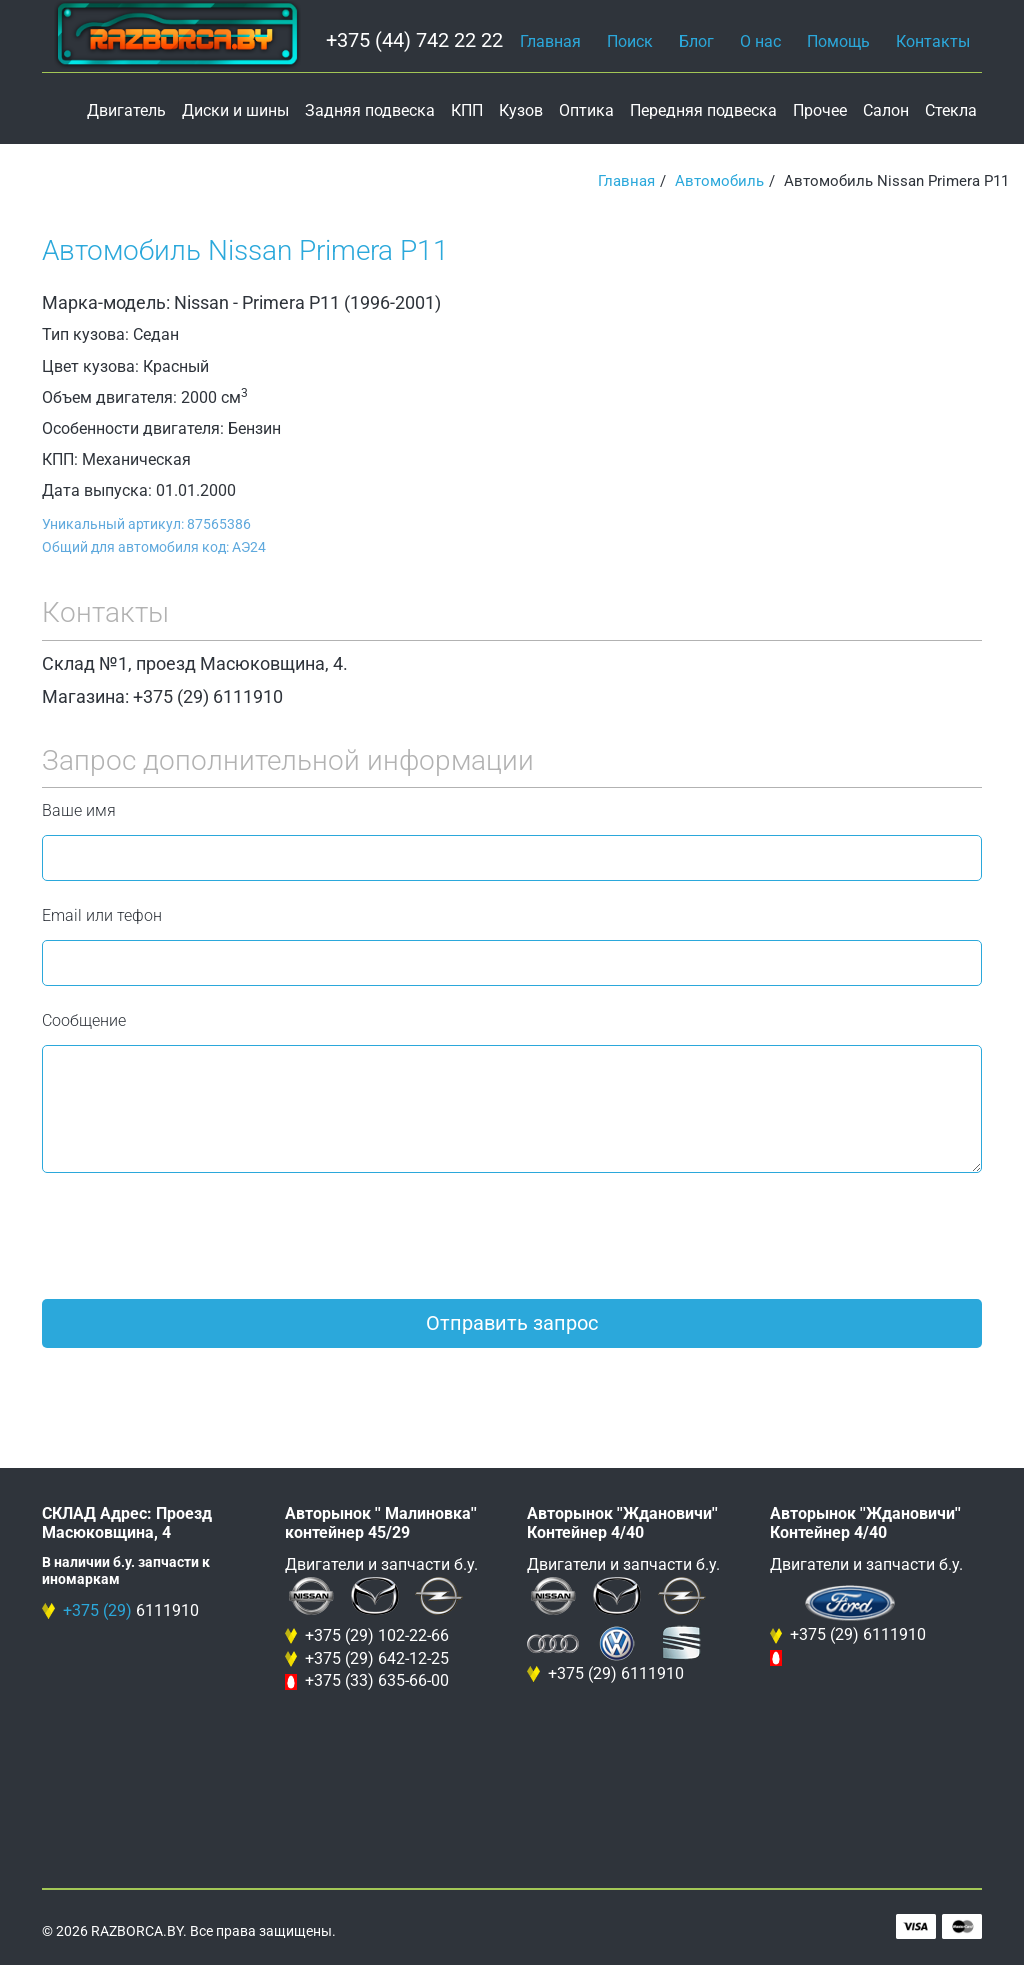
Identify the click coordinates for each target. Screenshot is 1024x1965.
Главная (550, 41)
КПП (467, 110)
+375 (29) (97, 1610)
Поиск (630, 41)
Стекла (951, 110)
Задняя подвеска (370, 110)
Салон (886, 110)
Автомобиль (719, 181)
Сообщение (84, 1020)
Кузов (521, 110)
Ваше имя (79, 810)
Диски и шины (235, 110)
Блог (696, 41)
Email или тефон (102, 915)
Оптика (586, 110)
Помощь (838, 41)
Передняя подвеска (703, 110)
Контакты (933, 41)
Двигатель (126, 110)
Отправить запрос (512, 1323)
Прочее (820, 110)
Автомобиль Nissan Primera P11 (245, 250)
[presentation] (194, 1236)
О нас (760, 41)
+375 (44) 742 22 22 (414, 40)
